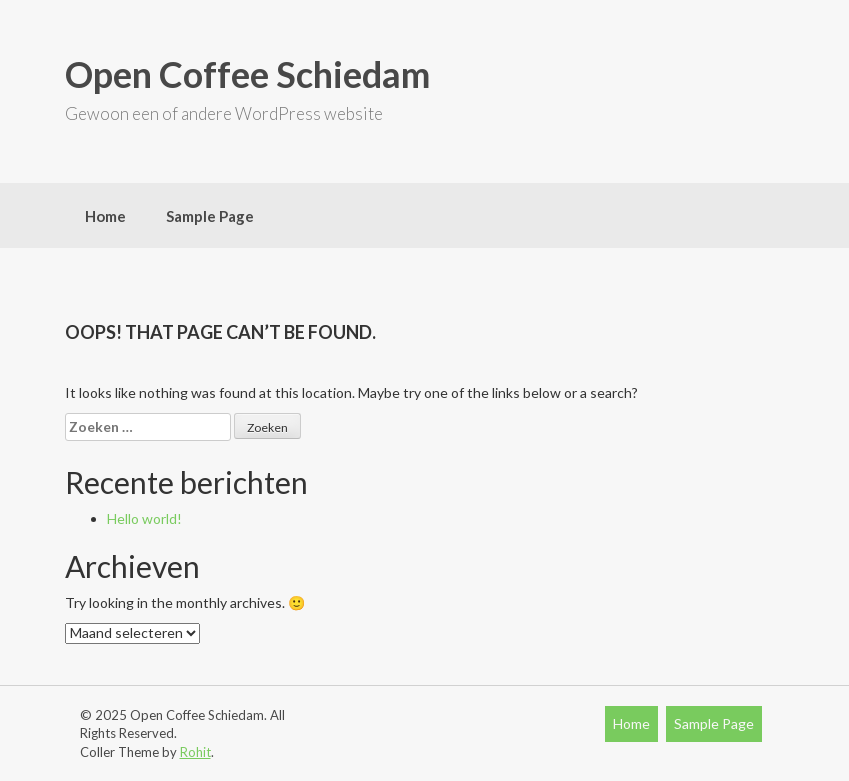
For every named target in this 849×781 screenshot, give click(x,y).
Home (105, 216)
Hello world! (144, 518)
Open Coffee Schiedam (247, 74)
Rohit (195, 752)
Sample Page (210, 216)
